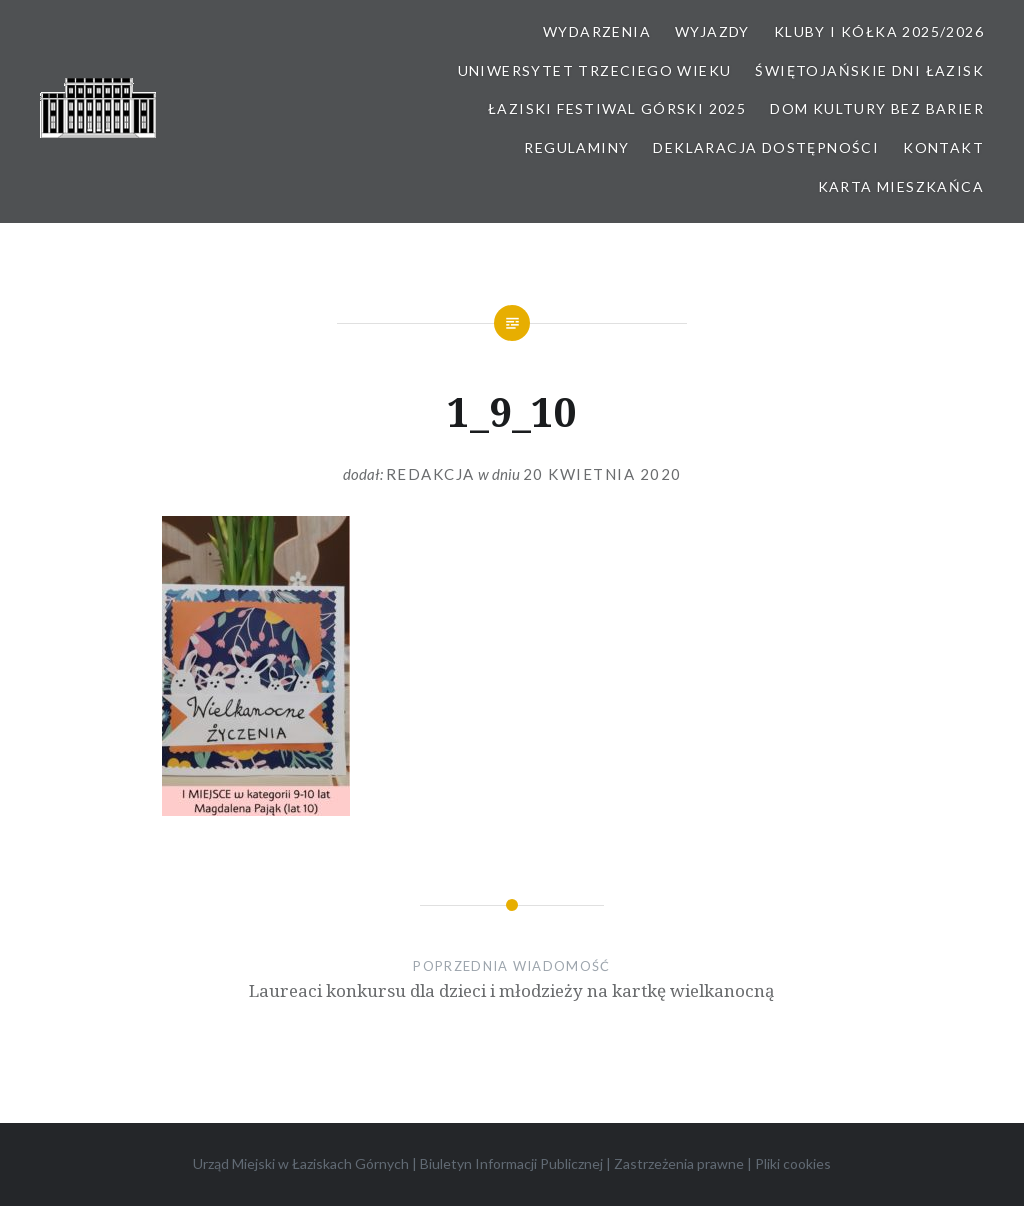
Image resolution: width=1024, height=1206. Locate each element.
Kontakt (943, 147)
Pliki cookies (793, 1163)
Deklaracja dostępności (766, 147)
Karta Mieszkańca (901, 186)
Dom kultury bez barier (877, 108)
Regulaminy (576, 147)
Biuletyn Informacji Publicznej (511, 1163)
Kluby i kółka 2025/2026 (879, 31)
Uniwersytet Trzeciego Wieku (595, 70)
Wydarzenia (597, 31)
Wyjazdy (712, 31)
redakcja (430, 474)
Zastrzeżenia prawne (679, 1163)
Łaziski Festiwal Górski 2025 (617, 108)
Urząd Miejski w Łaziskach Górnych (301, 1163)
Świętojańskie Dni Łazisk (869, 70)
